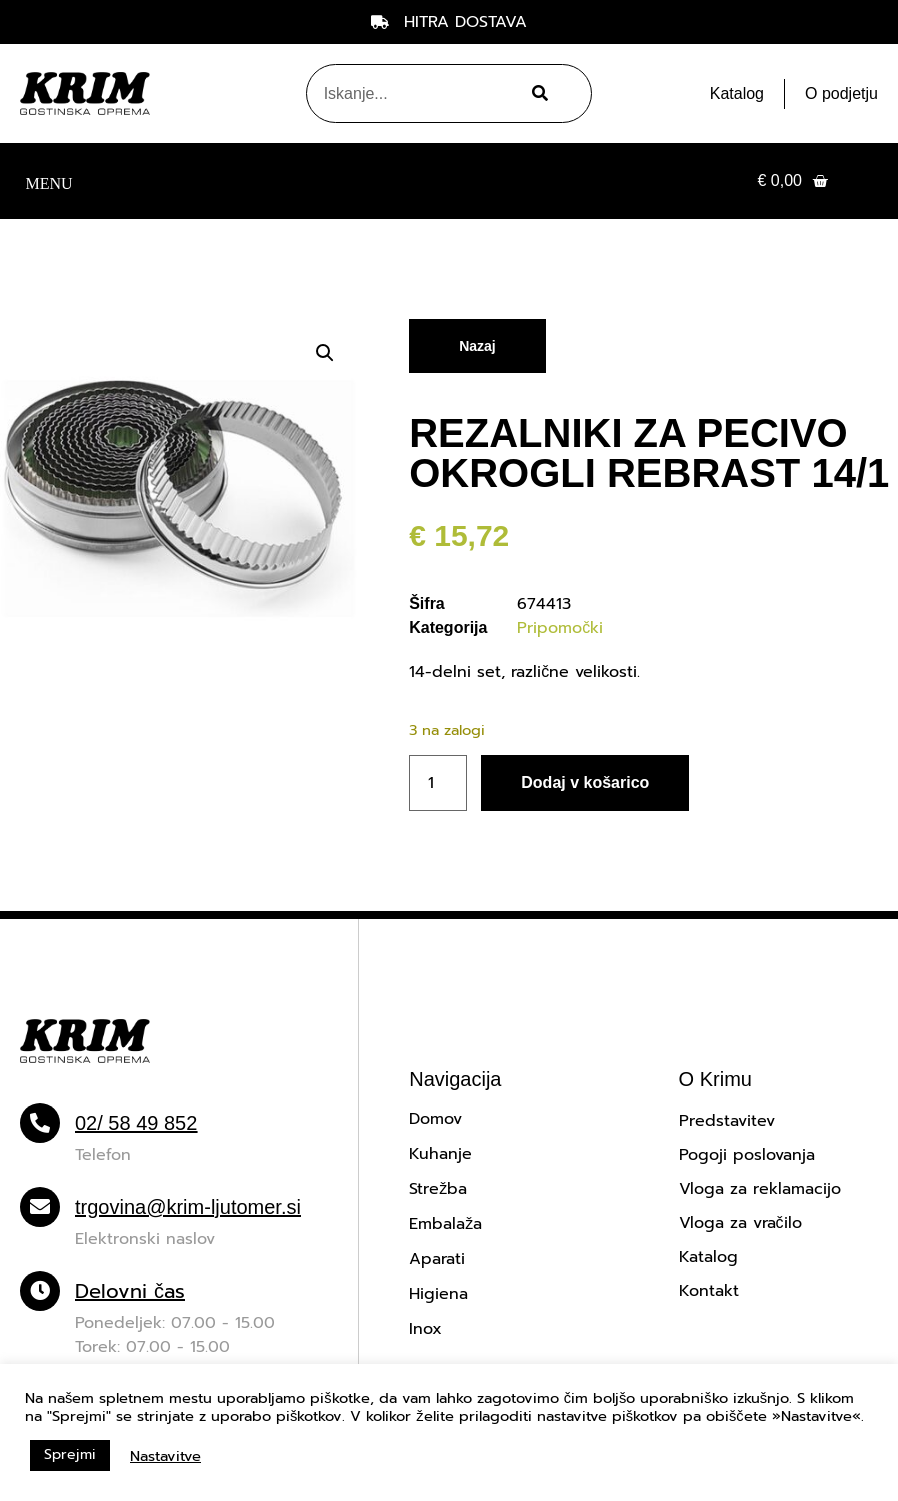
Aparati (437, 1259)
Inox (425, 1329)
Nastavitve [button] (165, 1456)
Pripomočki (560, 628)
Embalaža (445, 1224)
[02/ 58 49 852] (40, 1123)
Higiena (438, 1294)
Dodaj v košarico (585, 782)
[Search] (536, 93)
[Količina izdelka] (438, 783)
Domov (435, 1119)
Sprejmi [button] (70, 1454)
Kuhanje (440, 1154)
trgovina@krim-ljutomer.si (188, 1207)
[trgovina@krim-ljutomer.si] (40, 1207)
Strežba (438, 1189)
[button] (49, 181)
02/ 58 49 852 (136, 1123)
